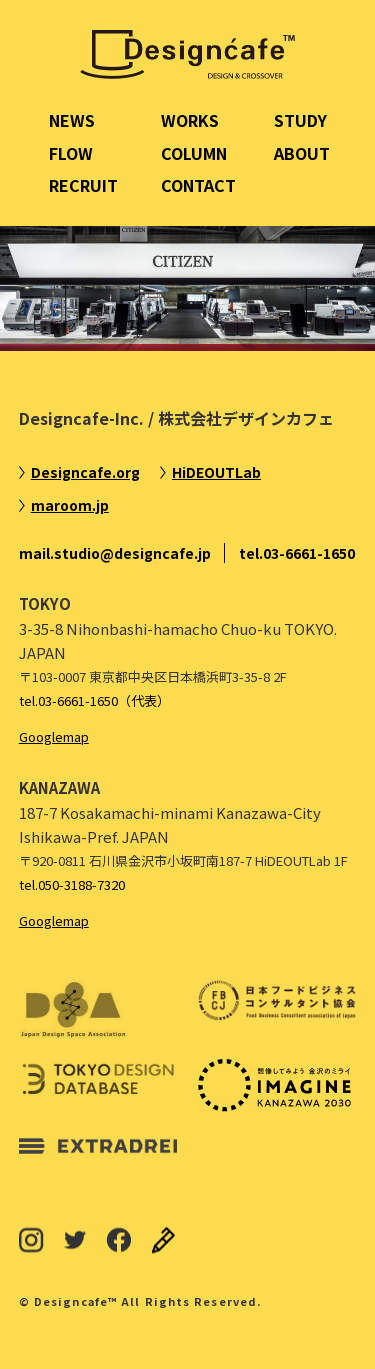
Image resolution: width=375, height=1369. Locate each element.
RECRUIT (83, 185)
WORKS (190, 120)
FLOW (71, 153)
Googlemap (54, 736)
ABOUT (302, 153)
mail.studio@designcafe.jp (115, 553)
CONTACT (198, 185)
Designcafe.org (85, 472)
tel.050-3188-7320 (72, 884)
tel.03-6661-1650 (297, 553)
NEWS (72, 120)
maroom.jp (70, 505)
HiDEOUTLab (216, 472)
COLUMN (194, 153)
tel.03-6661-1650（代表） (94, 700)
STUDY (300, 120)
